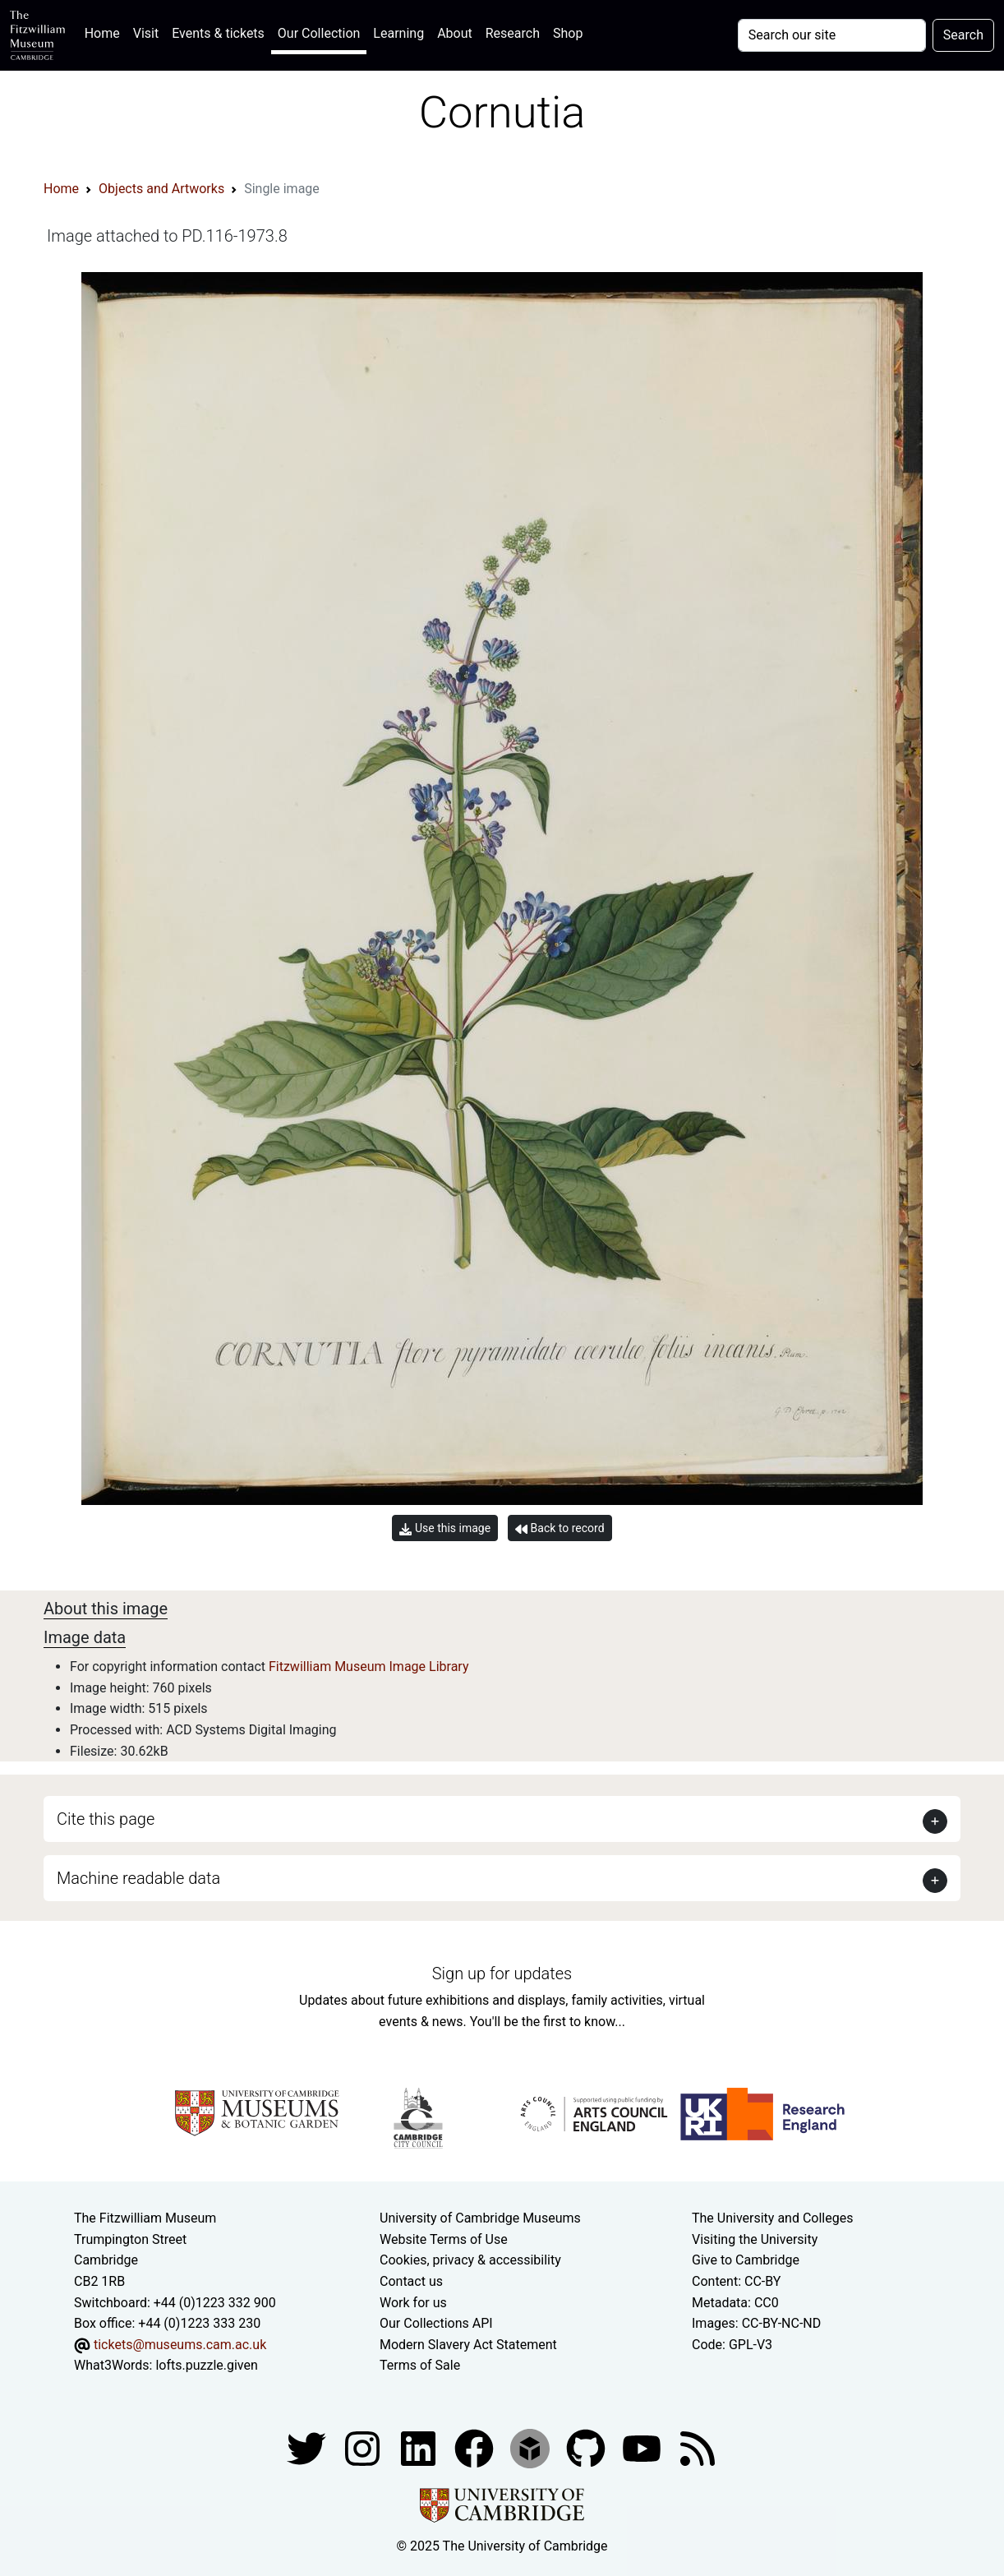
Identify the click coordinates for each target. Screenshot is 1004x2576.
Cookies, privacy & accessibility (470, 2260)
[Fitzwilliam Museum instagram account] (364, 2447)
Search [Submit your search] (963, 35)
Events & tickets (218, 33)
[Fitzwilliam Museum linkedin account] (476, 2447)
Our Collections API (436, 2323)
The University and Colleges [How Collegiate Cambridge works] (772, 2218)
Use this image (444, 1528)
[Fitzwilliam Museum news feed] (697, 2447)
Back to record (559, 1528)
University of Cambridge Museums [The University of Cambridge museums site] (480, 2218)
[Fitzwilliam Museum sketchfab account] (532, 2447)
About (454, 33)
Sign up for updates (502, 1973)
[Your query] (832, 35)
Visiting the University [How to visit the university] (754, 2239)
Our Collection (319, 33)
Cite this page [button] (105, 1819)
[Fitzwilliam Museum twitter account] (308, 2447)
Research (513, 33)
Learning (398, 33)
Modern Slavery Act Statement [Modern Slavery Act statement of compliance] (468, 2344)
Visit (146, 33)
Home (106, 31)
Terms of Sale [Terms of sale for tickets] (420, 2365)
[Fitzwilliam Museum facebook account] (420, 2447)
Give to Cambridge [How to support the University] (745, 2260)
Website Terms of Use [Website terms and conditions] (444, 2239)
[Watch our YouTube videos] (643, 2447)
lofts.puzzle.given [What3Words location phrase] (206, 2365)
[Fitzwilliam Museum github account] (587, 2447)
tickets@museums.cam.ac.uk (180, 2344)
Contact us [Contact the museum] (411, 2281)
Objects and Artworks (161, 188)
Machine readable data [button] (138, 1878)
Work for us (413, 2303)
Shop (568, 33)
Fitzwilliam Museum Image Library (369, 1666)
